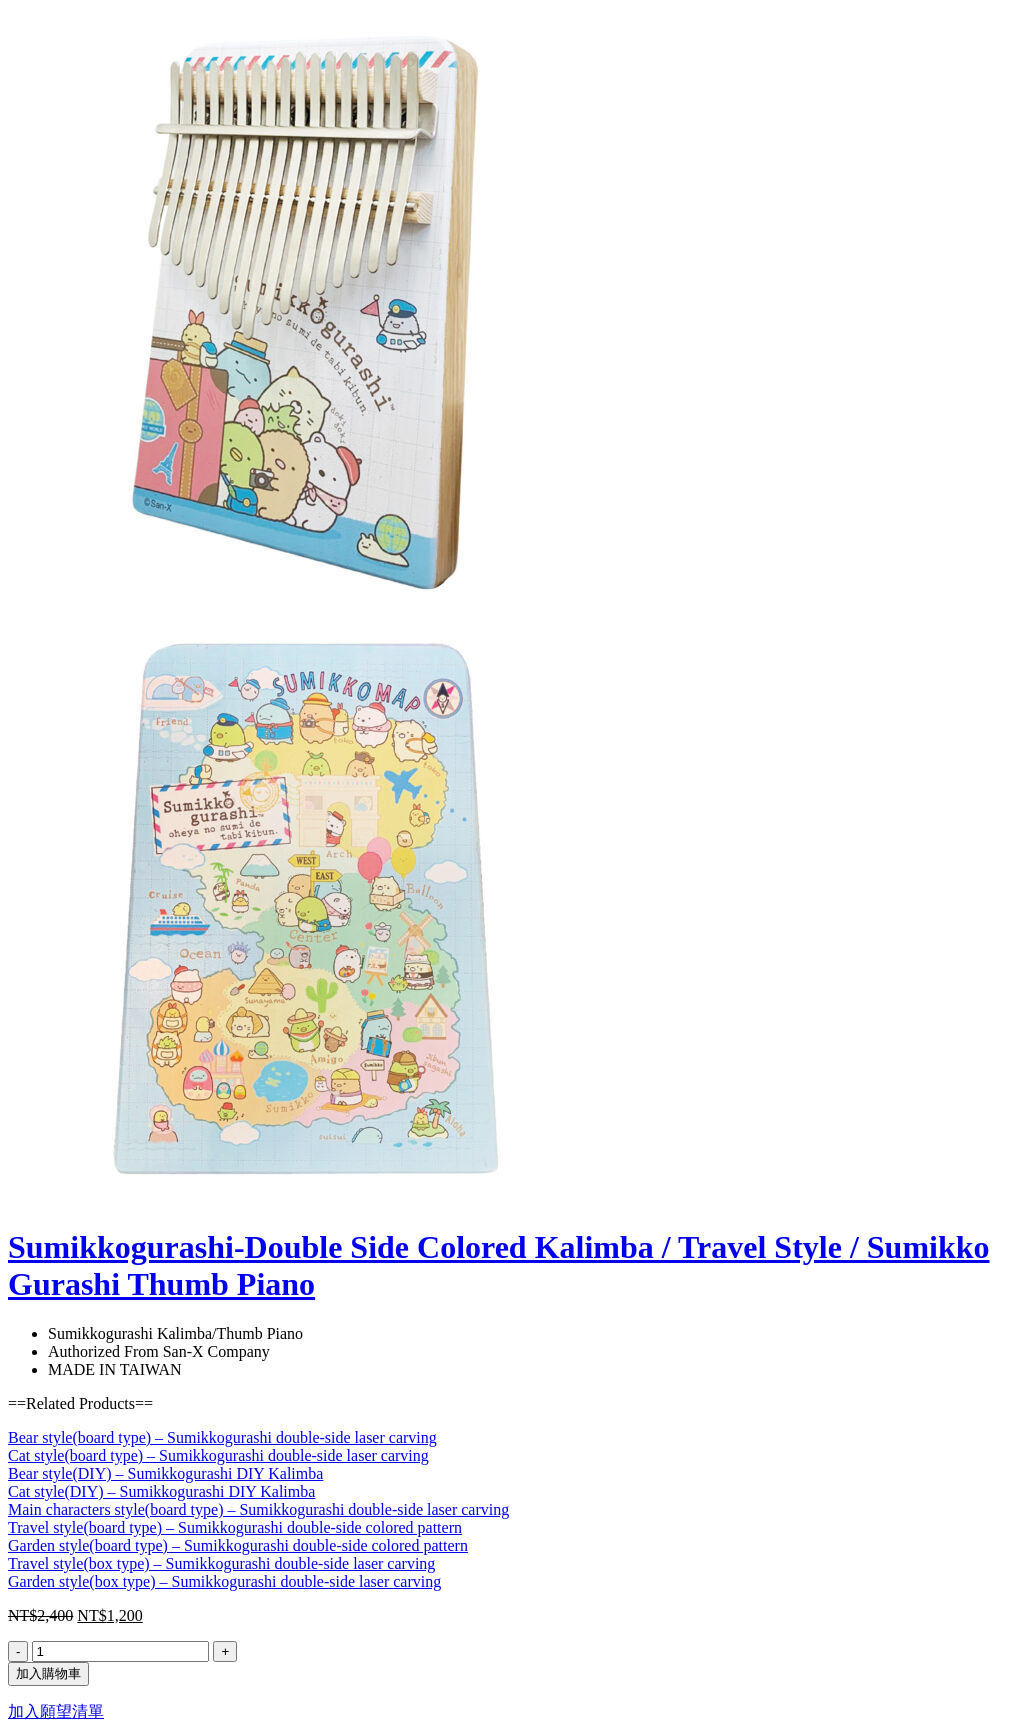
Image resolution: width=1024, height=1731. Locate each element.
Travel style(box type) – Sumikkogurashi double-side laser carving (221, 1563)
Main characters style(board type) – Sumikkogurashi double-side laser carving (258, 1509)
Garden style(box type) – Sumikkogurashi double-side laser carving (224, 1581)
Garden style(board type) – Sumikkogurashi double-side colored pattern (238, 1545)
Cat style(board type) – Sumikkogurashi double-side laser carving (218, 1455)
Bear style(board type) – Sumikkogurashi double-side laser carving (222, 1437)
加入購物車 (48, 1673)
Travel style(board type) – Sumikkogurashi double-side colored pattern (235, 1527)
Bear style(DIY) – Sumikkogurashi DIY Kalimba (165, 1473)
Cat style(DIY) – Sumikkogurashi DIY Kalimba (161, 1491)
